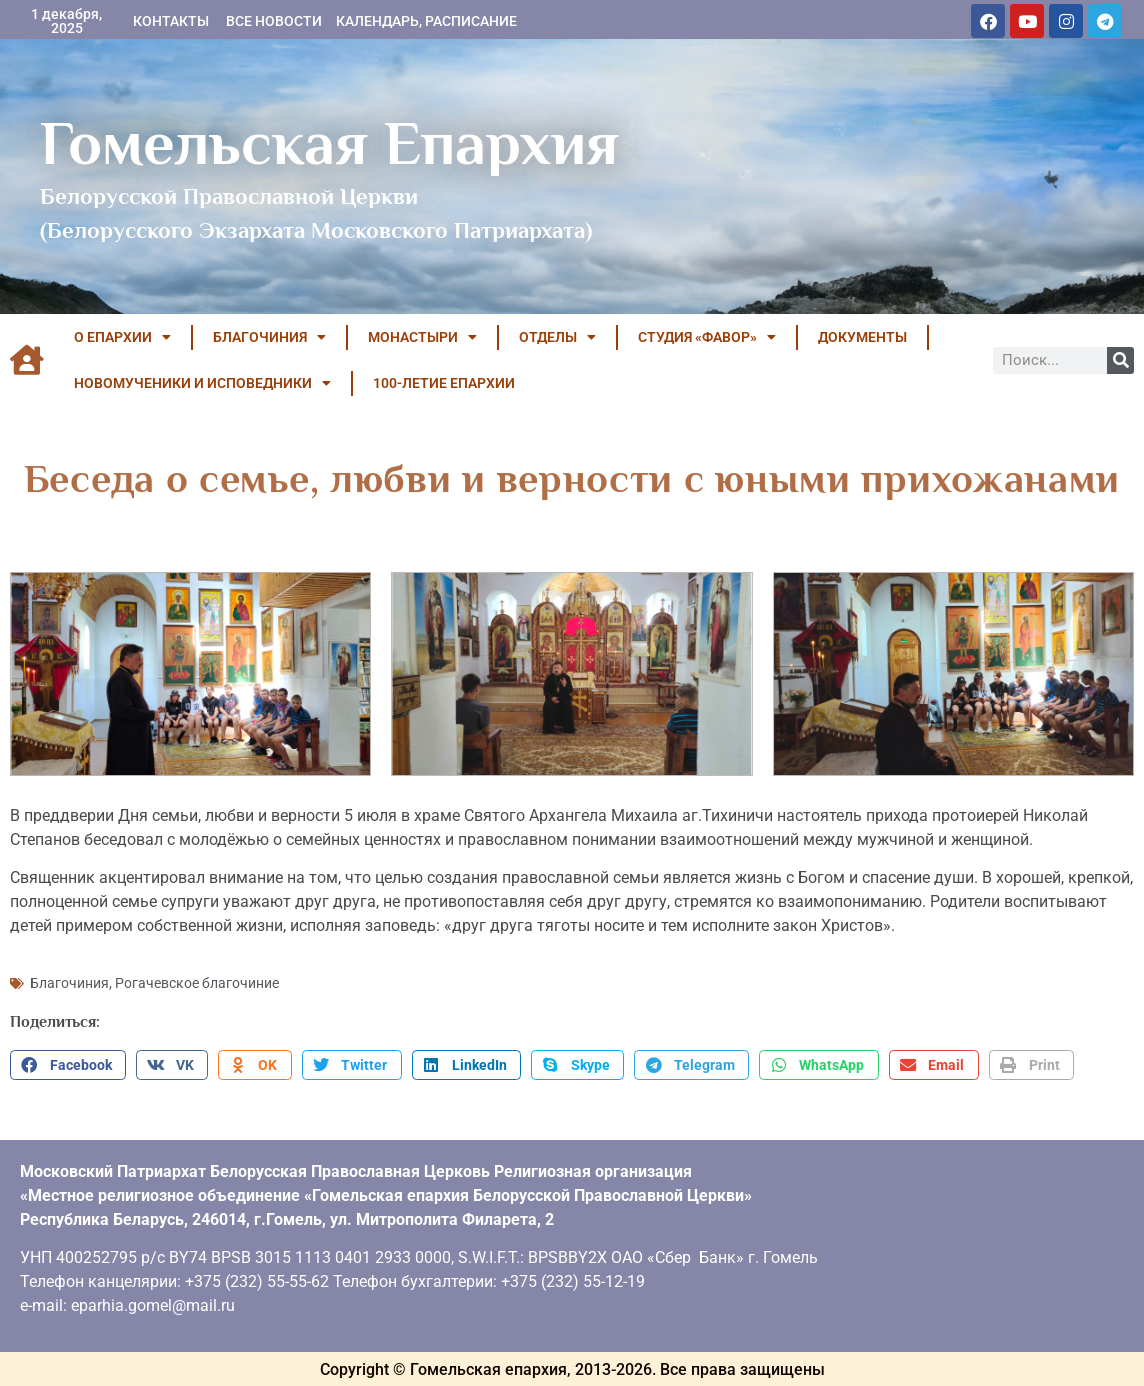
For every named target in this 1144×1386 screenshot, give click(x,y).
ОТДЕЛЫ (557, 337)
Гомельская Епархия (329, 143)
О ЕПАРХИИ (122, 337)
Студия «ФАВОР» (707, 337)
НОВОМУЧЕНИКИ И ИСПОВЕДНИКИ (202, 383)
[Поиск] (1120, 360)
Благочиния (69, 981)
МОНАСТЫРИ (422, 337)
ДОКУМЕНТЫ (862, 337)
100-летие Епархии (444, 383)
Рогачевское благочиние (197, 981)
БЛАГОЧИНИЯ (269, 337)
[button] (68, 1063)
